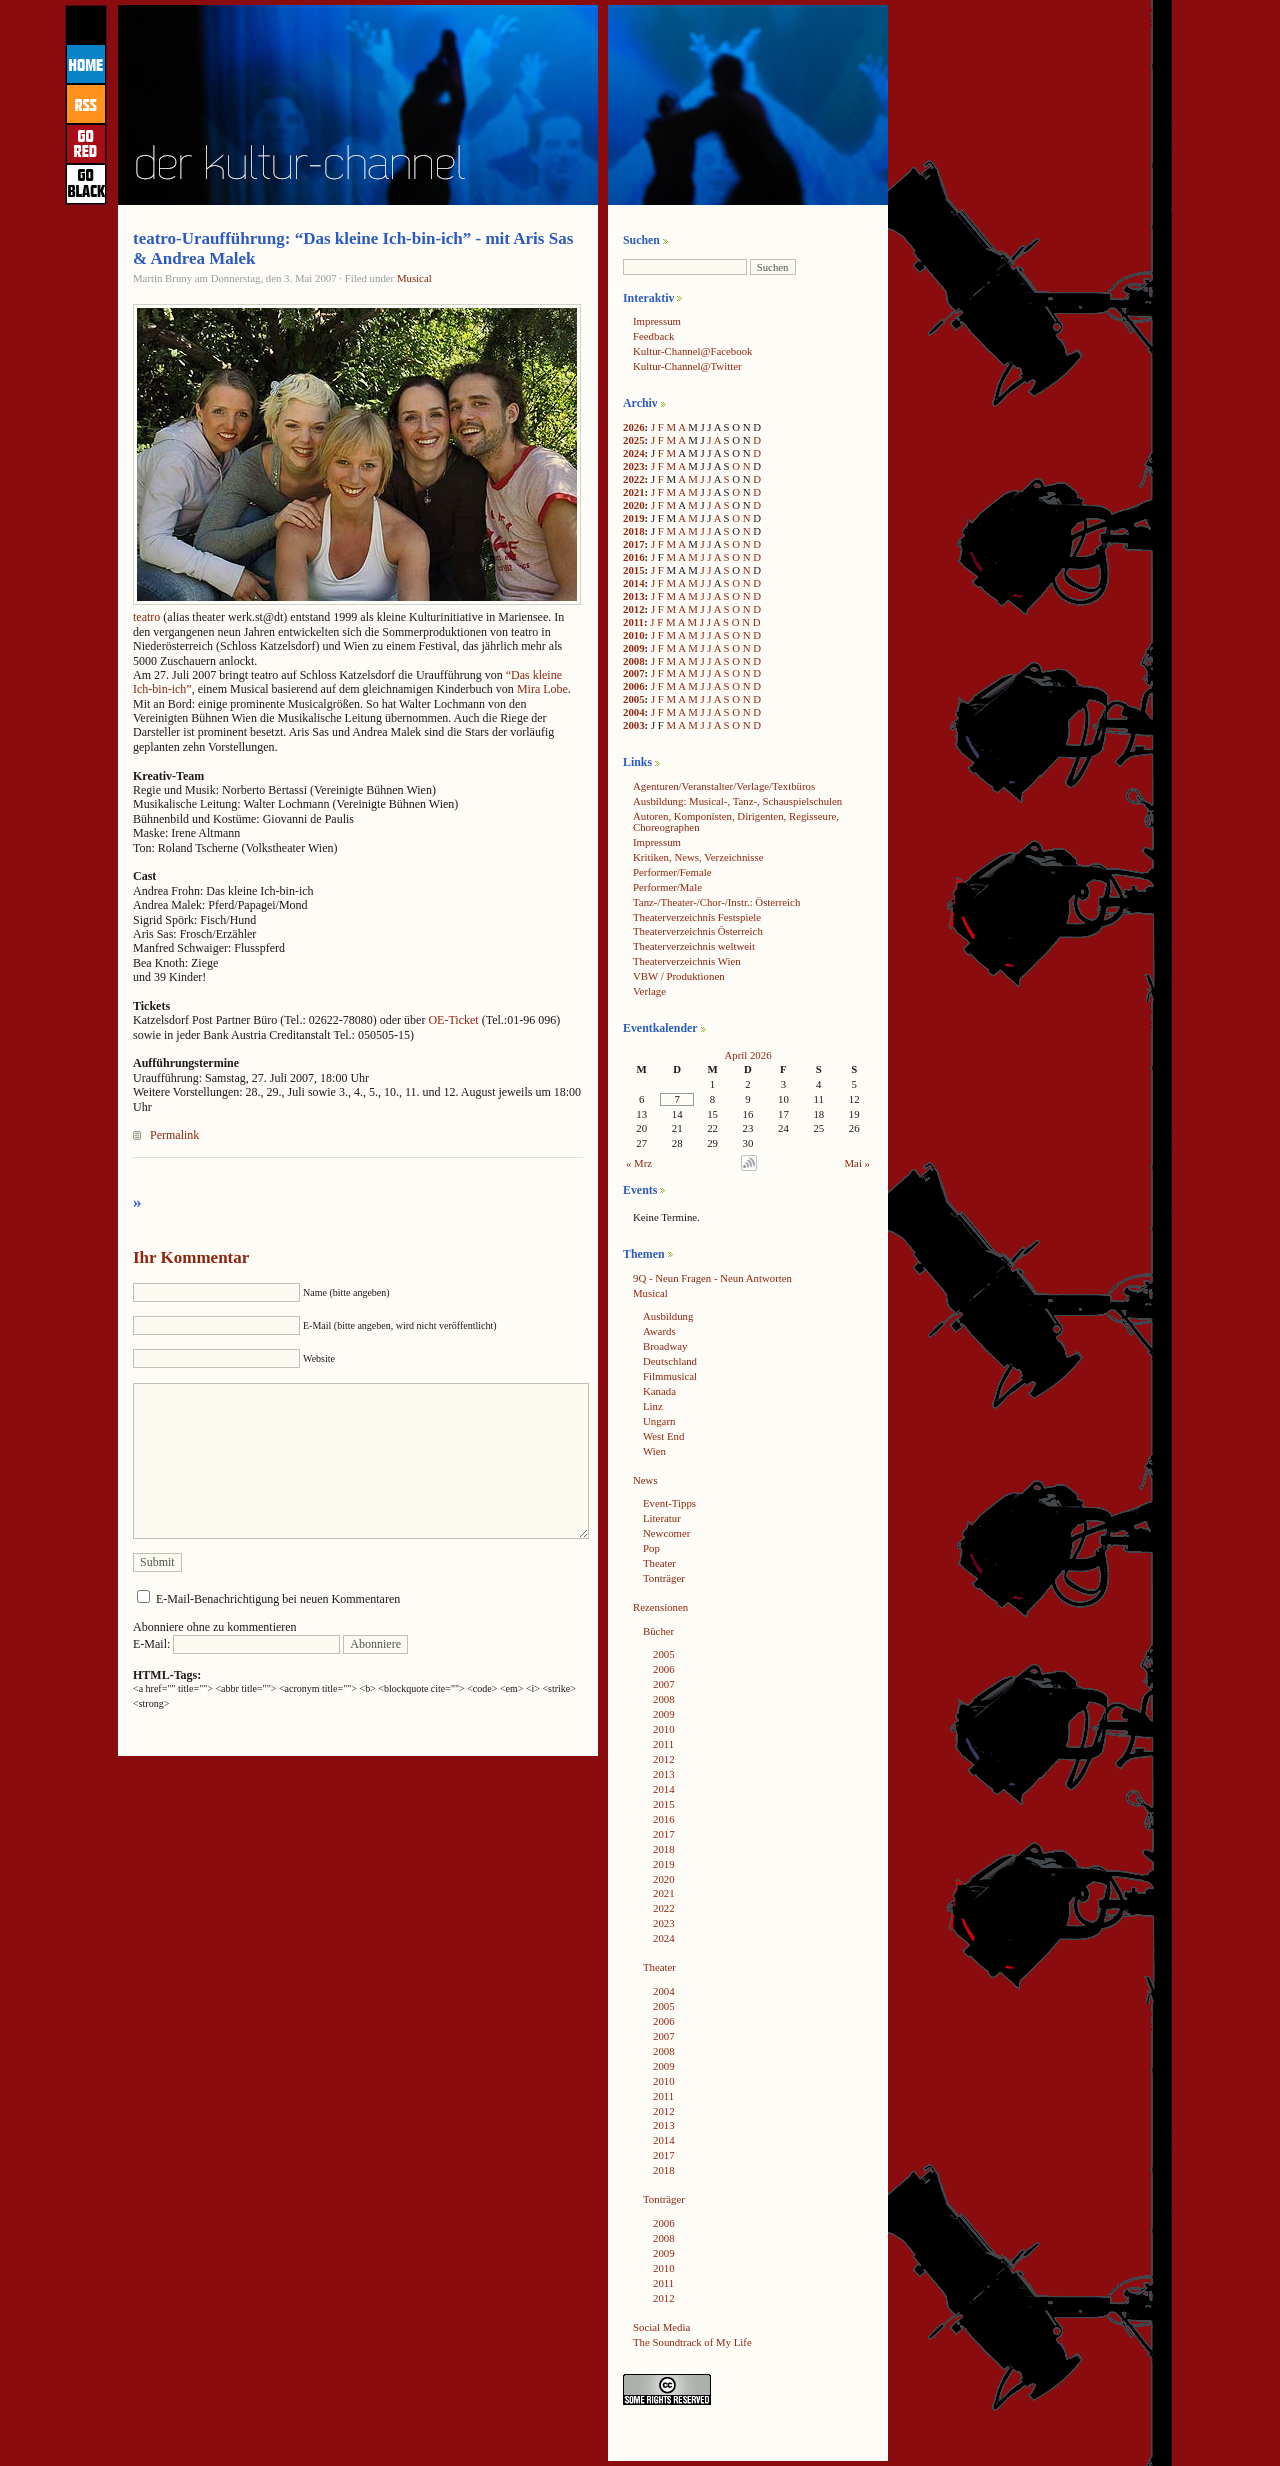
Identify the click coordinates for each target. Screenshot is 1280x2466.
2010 (634, 635)
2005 (634, 699)
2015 (634, 570)
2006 (634, 686)
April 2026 (747, 1055)
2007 (634, 673)
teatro (146, 617)
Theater (659, 1563)
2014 (634, 583)
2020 (634, 505)
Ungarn (659, 1421)
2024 (634, 453)
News (645, 1480)
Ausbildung (668, 1316)
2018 (634, 531)
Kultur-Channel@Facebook (692, 351)
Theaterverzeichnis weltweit (694, 946)
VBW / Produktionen (679, 976)
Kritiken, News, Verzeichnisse (698, 857)
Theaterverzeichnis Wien (687, 961)
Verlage (649, 991)
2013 (634, 596)
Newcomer (666, 1533)
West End (663, 1436)
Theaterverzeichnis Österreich (698, 931)
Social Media (661, 2327)
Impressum (657, 321)
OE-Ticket (454, 1020)
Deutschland (670, 1361)
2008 (634, 661)
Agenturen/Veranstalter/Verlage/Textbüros (724, 786)
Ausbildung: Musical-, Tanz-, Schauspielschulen (737, 801)
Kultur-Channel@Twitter (687, 366)
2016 (634, 557)
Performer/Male (667, 887)
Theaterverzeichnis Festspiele (697, 917)
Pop (651, 1548)
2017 (634, 544)
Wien (654, 1451)
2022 (634, 479)
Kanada (659, 1391)
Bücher (658, 1631)
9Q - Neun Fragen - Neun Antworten (712, 1278)
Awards (659, 1331)
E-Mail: (236, 1644)
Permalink (174, 1135)
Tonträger (664, 1578)
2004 (634, 712)
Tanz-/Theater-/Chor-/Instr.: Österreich (716, 902)
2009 (634, 648)
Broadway (665, 1346)
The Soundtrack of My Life (692, 2342)
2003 (634, 725)
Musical (414, 278)
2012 (634, 609)
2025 (634, 440)
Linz (653, 1406)
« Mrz (639, 1163)
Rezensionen (660, 1607)
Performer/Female (672, 872)
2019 (634, 518)
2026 (634, 427)
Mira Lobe (542, 689)
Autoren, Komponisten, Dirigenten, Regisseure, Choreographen (736, 821)
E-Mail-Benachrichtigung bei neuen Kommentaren (278, 1599)
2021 (634, 492)
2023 (634, 466)
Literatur (662, 1518)
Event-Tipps (669, 1503)
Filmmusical (670, 1376)
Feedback (653, 336)
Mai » (858, 1163)
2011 (633, 622)
